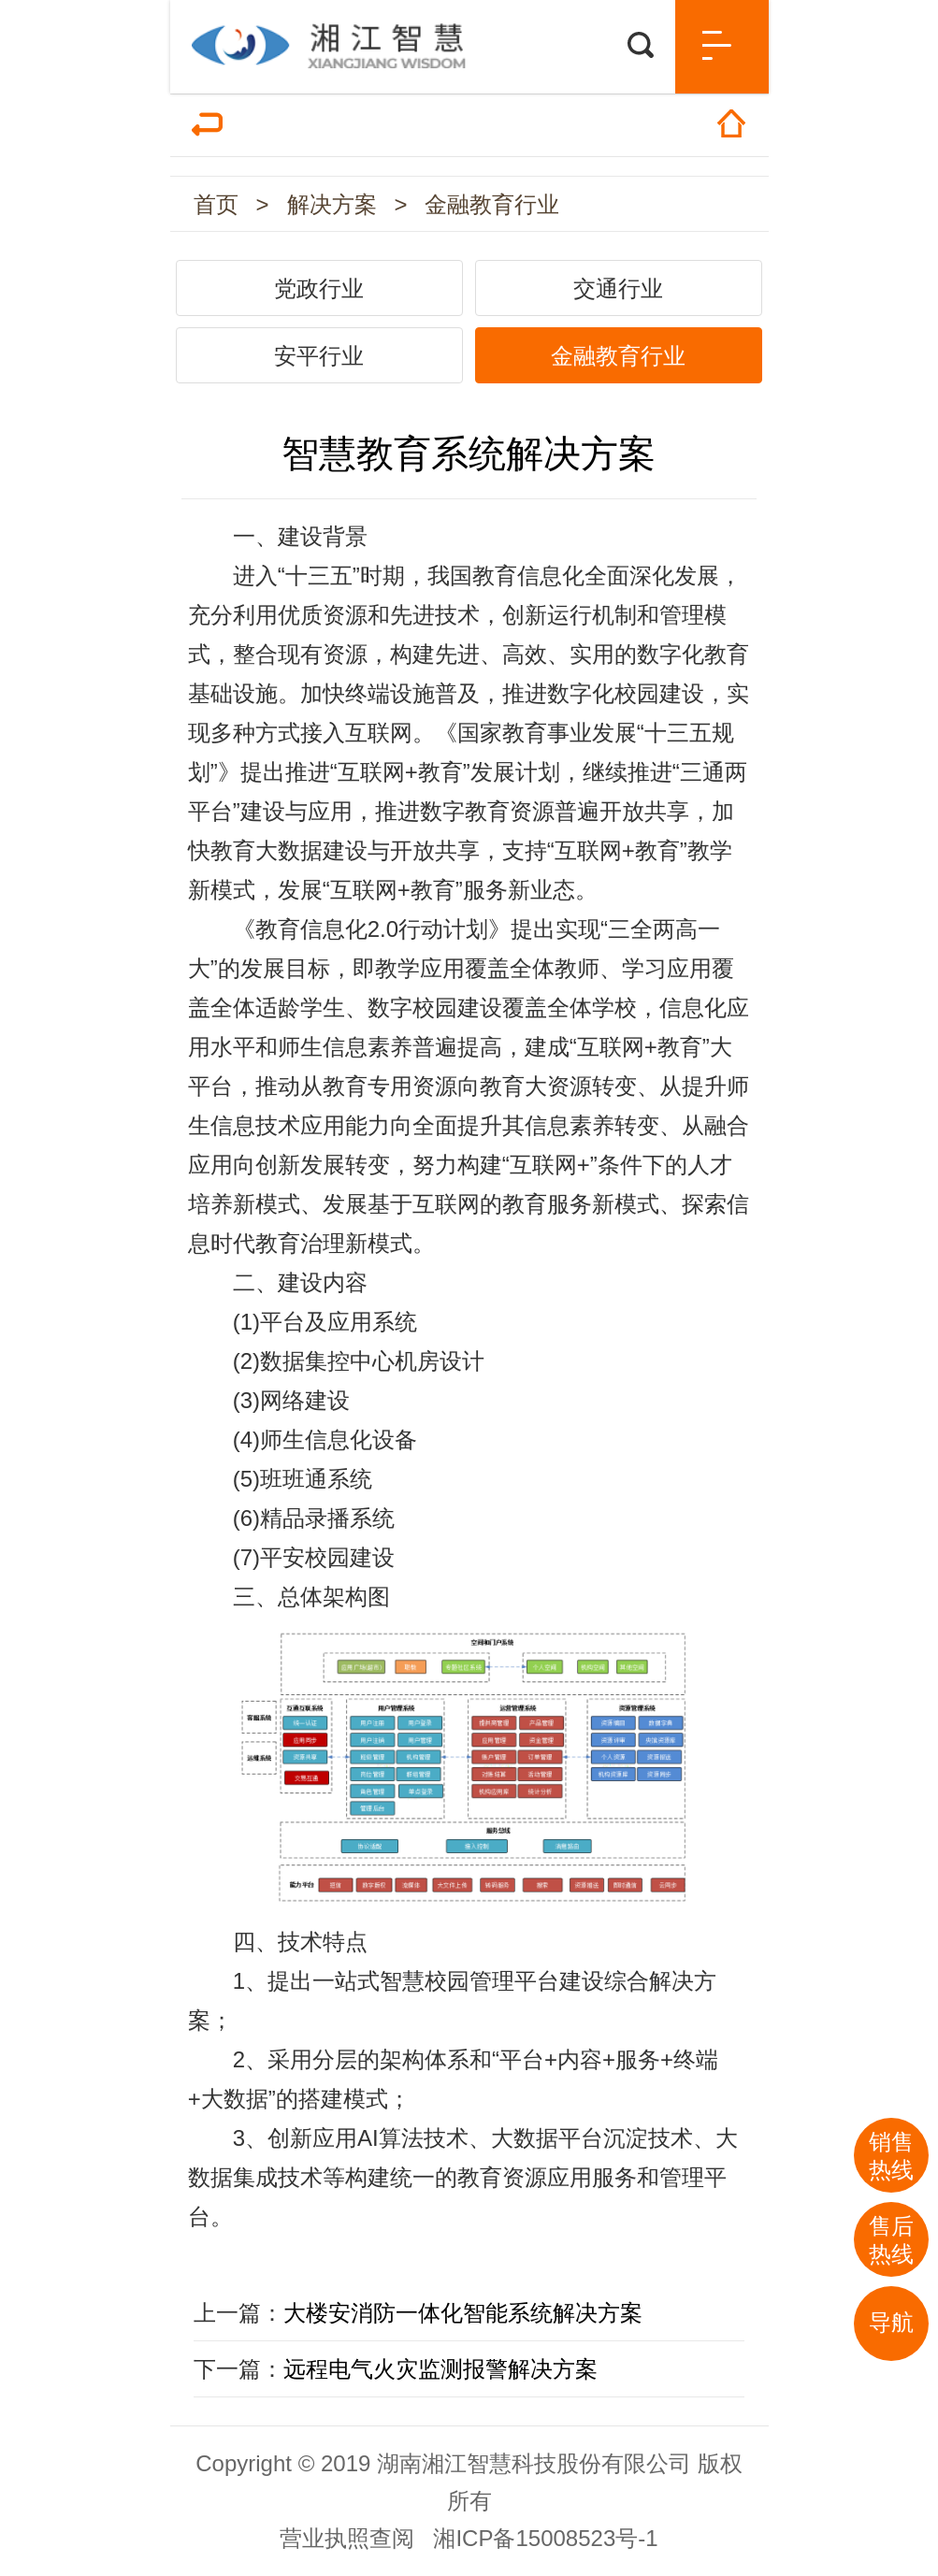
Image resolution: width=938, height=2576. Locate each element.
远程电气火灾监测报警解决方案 (440, 2369)
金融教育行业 (492, 204)
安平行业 (319, 355)
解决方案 (332, 204)
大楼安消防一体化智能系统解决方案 (462, 2312)
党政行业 (319, 288)
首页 (216, 204)
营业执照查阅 (347, 2538)
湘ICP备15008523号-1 (545, 2538)
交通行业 (618, 288)
